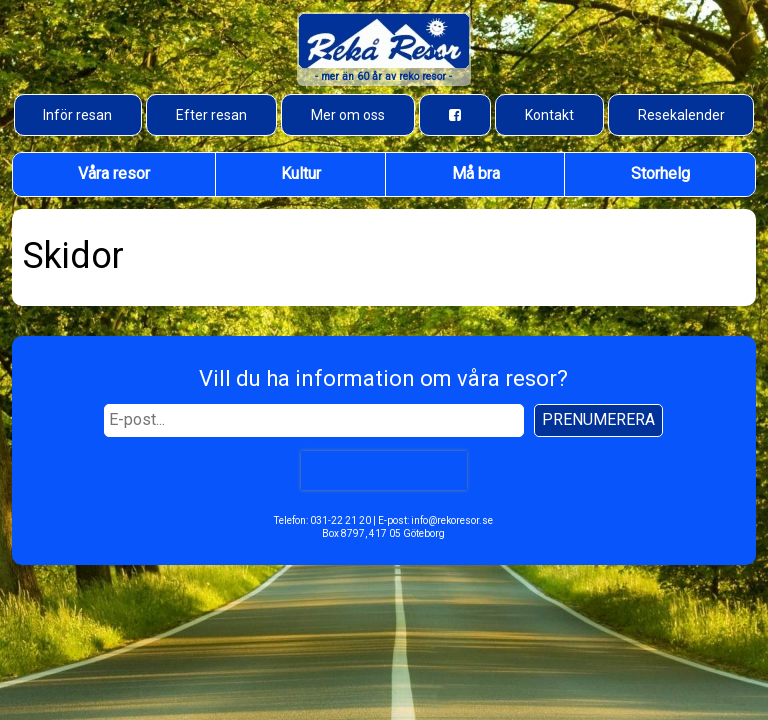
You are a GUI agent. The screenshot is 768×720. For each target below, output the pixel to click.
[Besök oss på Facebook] (455, 115)
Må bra (476, 173)
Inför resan (77, 115)
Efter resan (211, 115)
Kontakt (549, 115)
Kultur (301, 173)
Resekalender (681, 115)
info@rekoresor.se (452, 520)
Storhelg (660, 173)
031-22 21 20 (340, 520)
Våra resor (114, 173)
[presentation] (384, 469)
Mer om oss (348, 115)
